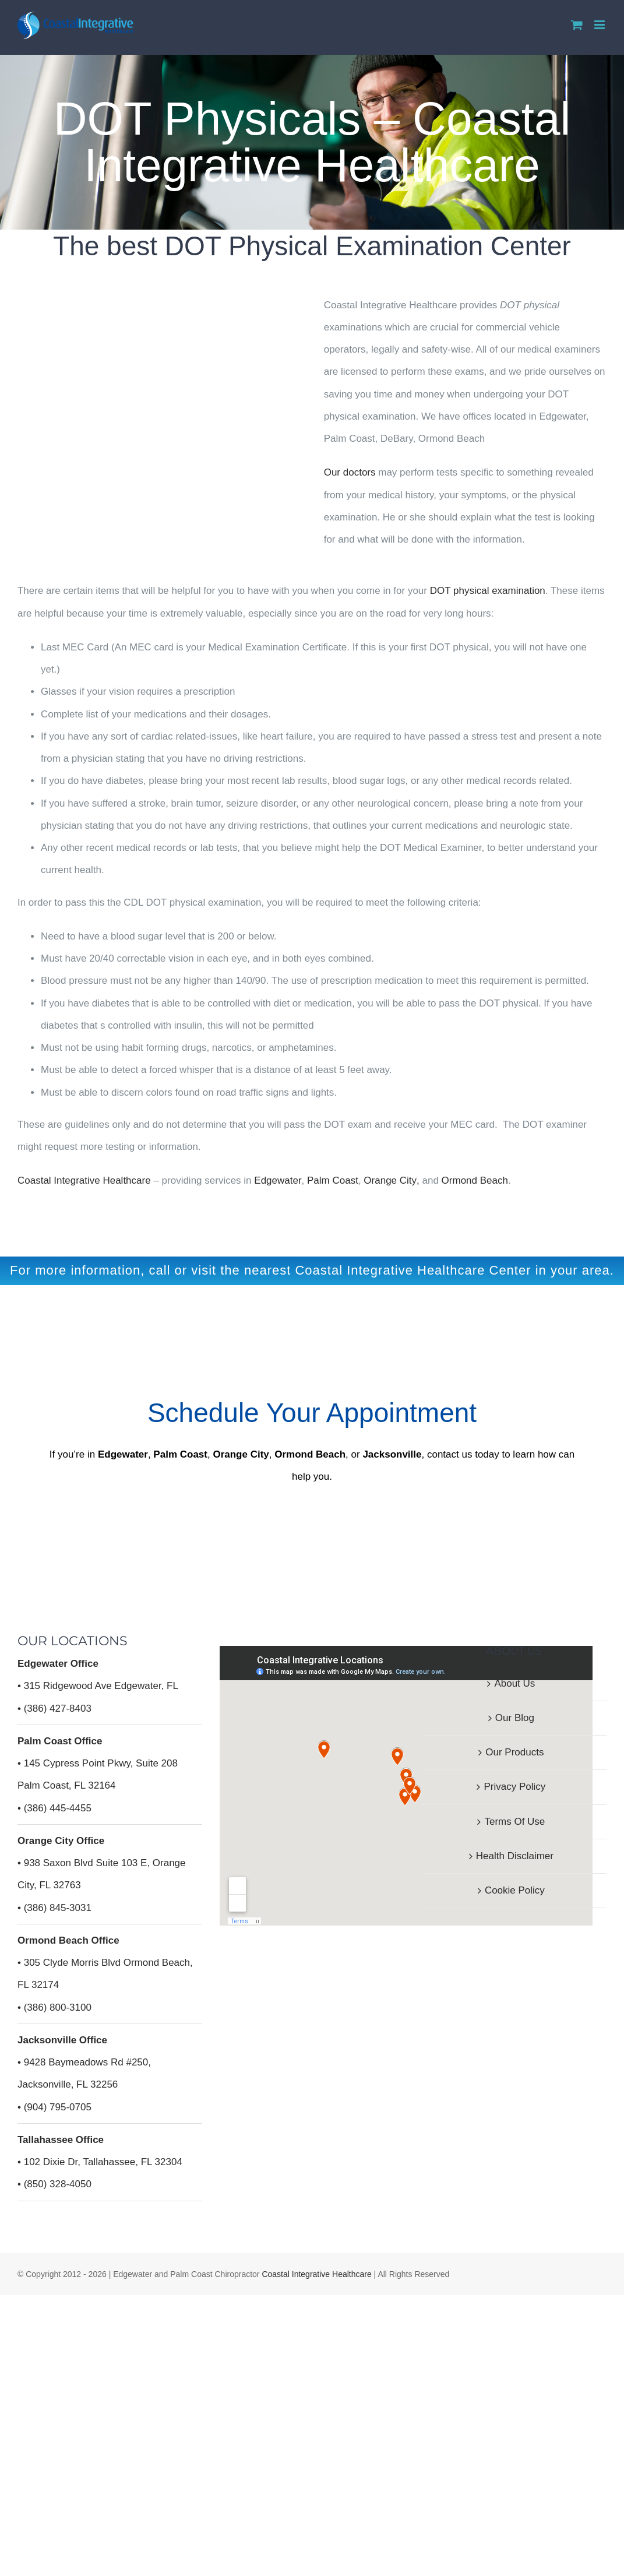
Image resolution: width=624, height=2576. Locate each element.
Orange (380, 1180)
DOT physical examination (487, 590)
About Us (514, 1683)
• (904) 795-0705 (54, 2107)
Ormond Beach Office (68, 1940)
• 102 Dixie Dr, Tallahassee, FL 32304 (99, 2161)
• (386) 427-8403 (54, 1708)
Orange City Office (60, 1840)
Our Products (514, 1752)
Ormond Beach (475, 1180)
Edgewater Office (57, 1663)
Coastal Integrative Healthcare (316, 2274)
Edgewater (277, 1180)
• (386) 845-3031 (54, 1907)
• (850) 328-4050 (54, 2184)
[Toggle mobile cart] (577, 25)
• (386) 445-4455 (54, 1808)
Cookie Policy (515, 1890)
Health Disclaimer (515, 1855)
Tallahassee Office (60, 2139)
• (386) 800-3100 (54, 2007)
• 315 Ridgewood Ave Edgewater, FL (97, 1685)
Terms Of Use (514, 1821)
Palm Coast (332, 1180)
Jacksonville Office (62, 2040)
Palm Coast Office (60, 1741)
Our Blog (514, 1717)
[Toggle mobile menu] (600, 25)
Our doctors (350, 472)
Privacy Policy (514, 1786)
